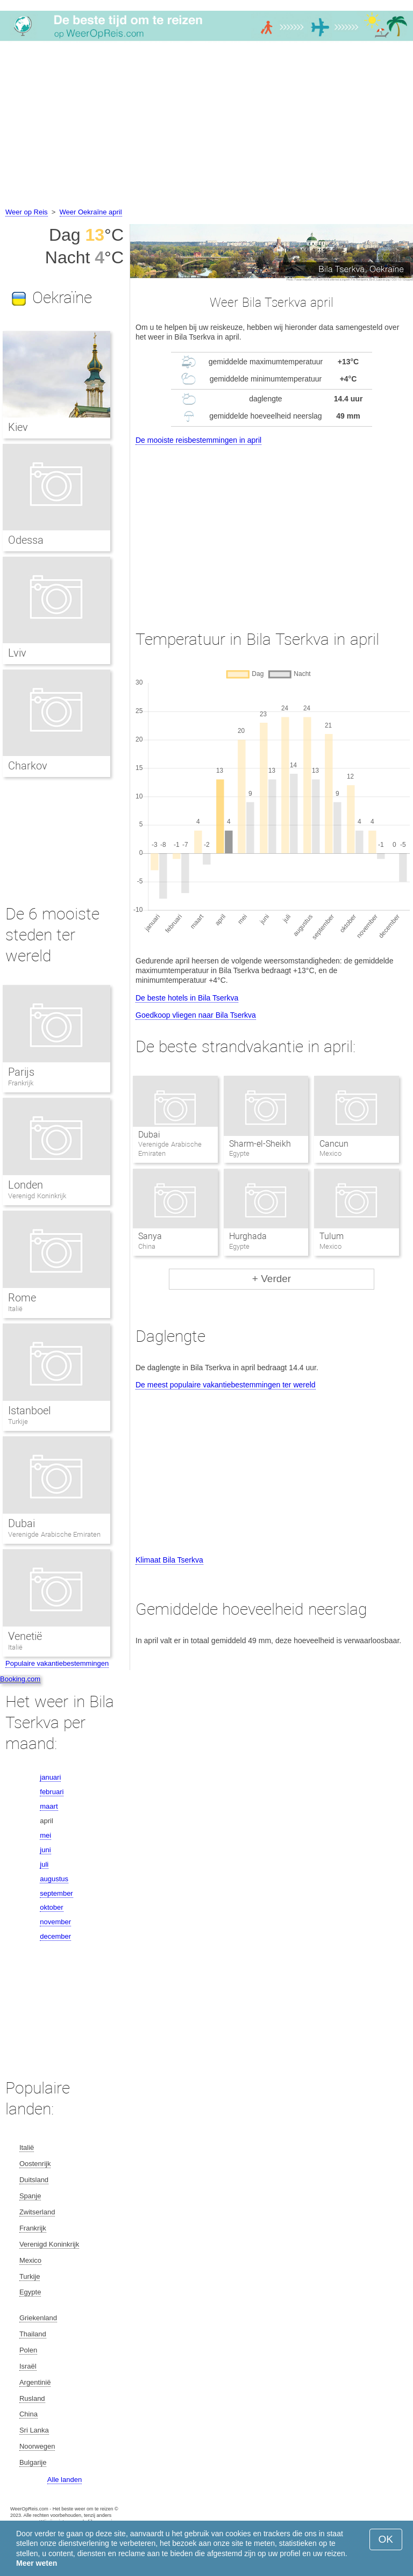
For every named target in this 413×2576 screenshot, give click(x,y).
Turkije (18, 1421)
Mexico (30, 2260)
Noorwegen (37, 2446)
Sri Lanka (34, 2430)
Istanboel (29, 1410)
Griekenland (38, 2318)
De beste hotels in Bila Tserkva (187, 998)
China (28, 2414)
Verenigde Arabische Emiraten (54, 1534)
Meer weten (36, 2563)
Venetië (25, 1636)
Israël (28, 2366)
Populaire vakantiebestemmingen (57, 1663)
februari (51, 1792)
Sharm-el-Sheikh (260, 1144)
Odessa (26, 540)
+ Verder (271, 1278)
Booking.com (20, 1679)
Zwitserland (37, 2212)
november (55, 1922)
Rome (22, 1297)
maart (49, 1806)
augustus (54, 1879)
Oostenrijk (35, 2164)
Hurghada (248, 1236)
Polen (28, 2350)
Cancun (333, 1144)
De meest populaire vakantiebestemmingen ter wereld (226, 1384)
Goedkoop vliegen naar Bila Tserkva (196, 1015)
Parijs (21, 1072)
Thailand (32, 2334)
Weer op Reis (26, 212)
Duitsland (33, 2180)
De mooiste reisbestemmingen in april (198, 440)
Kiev (18, 427)
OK (386, 2539)
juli (44, 1864)
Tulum (331, 1236)
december (55, 1936)
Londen (25, 1184)
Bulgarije (33, 2462)
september (56, 1893)
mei (45, 1835)
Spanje (30, 2196)
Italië (15, 1309)
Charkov (27, 765)
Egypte (30, 2292)
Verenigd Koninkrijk (37, 1196)
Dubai (149, 1134)
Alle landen (64, 2480)
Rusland (32, 2398)
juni (45, 1850)
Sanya (150, 1236)
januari (50, 1777)
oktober (51, 1907)
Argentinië (35, 2382)
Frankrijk (20, 1083)
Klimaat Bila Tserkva (169, 1560)
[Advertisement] (206, 126)
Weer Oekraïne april (91, 212)
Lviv (17, 652)
